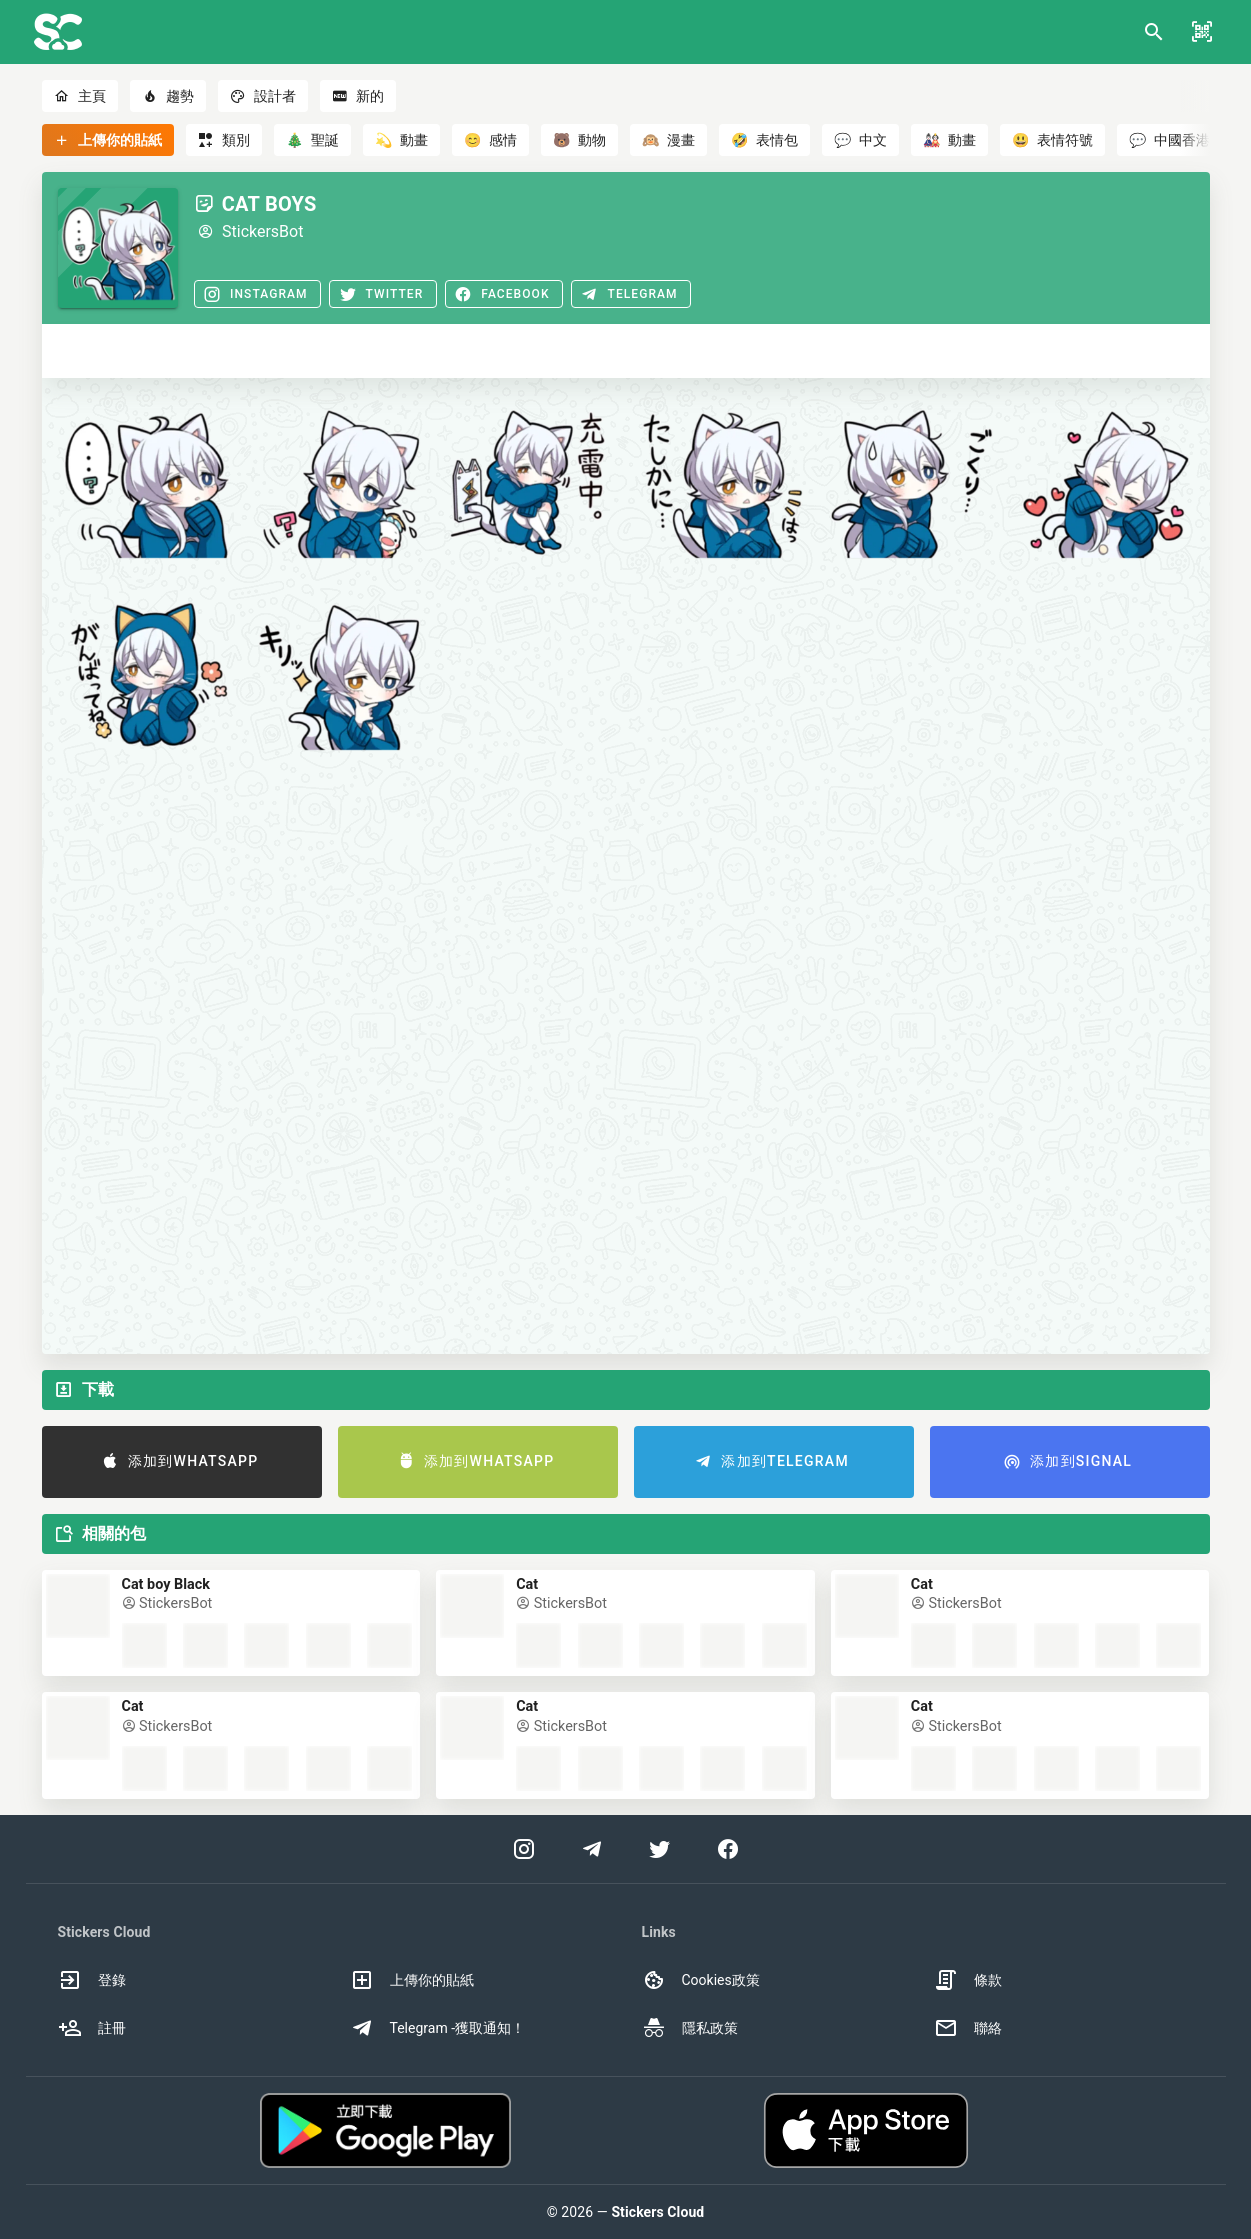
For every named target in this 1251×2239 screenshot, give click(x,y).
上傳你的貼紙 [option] (412, 1980)
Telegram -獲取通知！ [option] (438, 2028)
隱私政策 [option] (690, 2028)
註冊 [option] (92, 2028)
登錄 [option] (92, 1980)
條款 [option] (968, 1980)
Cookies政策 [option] (701, 1980)
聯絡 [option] (968, 2028)
